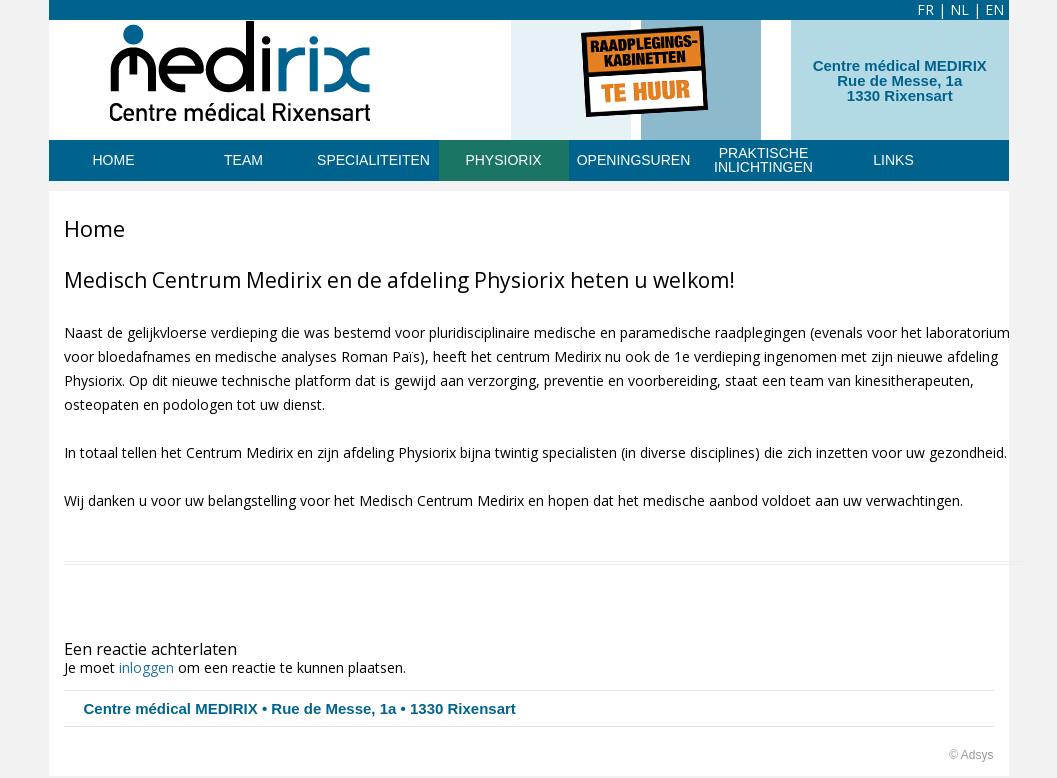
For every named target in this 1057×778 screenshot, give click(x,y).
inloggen (146, 667)
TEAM (243, 160)
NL (959, 9)
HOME (114, 160)
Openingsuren (634, 160)
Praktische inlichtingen (763, 160)
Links (893, 160)
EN (994, 9)
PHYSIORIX (503, 160)
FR (925, 9)
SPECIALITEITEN (373, 160)
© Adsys (971, 755)
